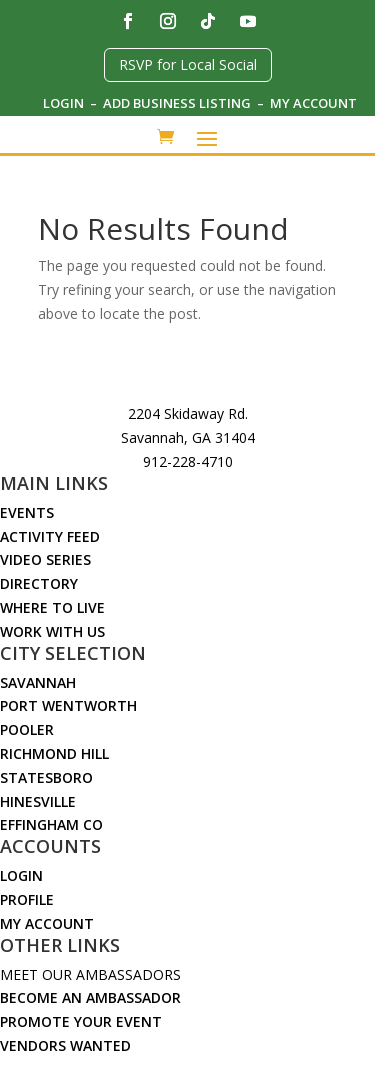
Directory (39, 583)
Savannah (38, 682)
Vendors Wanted (65, 1045)
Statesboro (46, 777)
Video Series (45, 559)
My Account (313, 103)
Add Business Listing (178, 103)
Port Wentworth (68, 705)
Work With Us (52, 631)
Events (27, 512)
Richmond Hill (54, 753)
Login (63, 103)
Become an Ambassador (90, 997)
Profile (27, 899)
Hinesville (38, 801)
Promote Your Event (81, 1021)
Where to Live (52, 607)
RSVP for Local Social (188, 64)
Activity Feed (50, 536)
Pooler (27, 729)
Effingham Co (51, 824)
